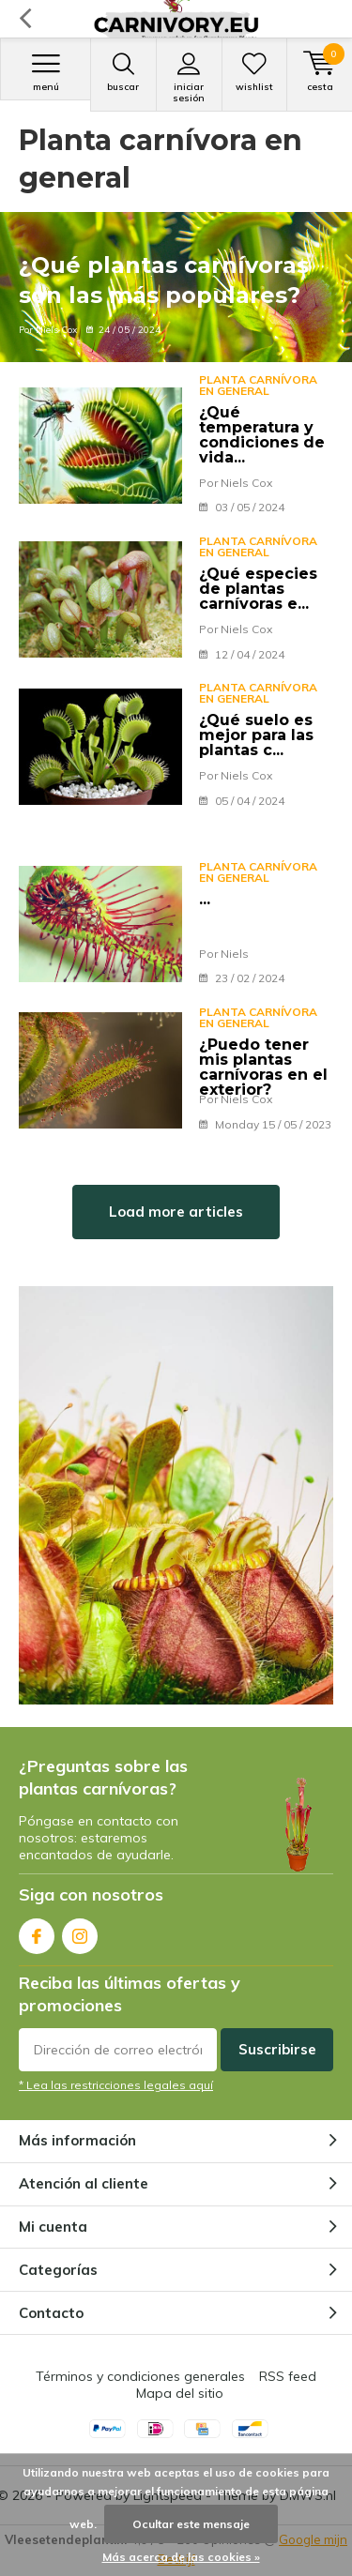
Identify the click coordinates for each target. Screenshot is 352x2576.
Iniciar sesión (189, 78)
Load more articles (176, 1211)
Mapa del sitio (179, 2393)
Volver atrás (25, 19)
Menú (45, 72)
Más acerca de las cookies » (181, 2557)
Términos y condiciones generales (140, 2376)
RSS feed (287, 2376)
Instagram (80, 1932)
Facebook (36, 1932)
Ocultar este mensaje (191, 2524)
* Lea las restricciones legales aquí (116, 2085)
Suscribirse (277, 2049)
